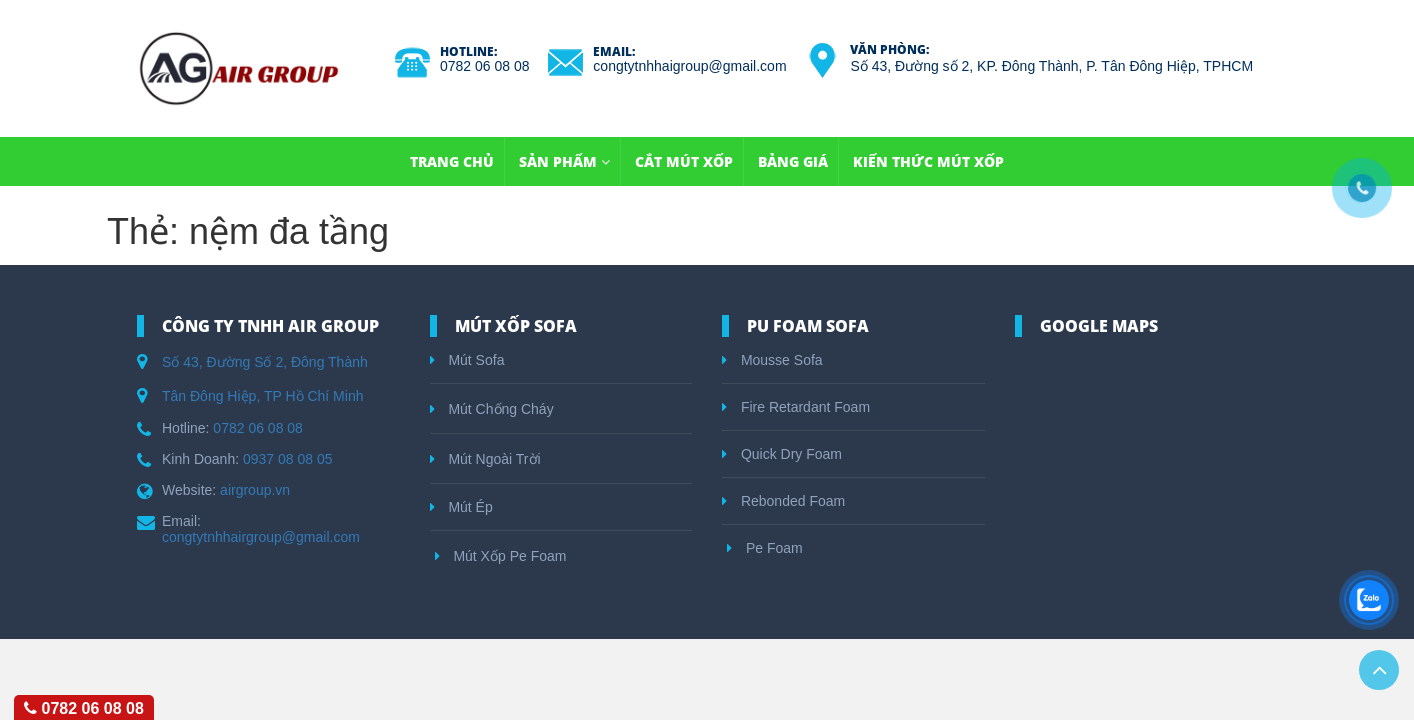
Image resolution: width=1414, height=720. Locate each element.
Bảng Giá (793, 161)
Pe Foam (765, 548)
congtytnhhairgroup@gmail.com (261, 537)
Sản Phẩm (564, 161)
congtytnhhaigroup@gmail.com (689, 66)
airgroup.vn (255, 490)
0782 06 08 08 (485, 66)
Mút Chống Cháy (492, 409)
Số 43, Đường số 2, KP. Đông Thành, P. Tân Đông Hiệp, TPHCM (1051, 66)
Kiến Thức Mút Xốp (928, 161)
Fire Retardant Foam (796, 407)
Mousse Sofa (772, 360)
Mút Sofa (467, 360)
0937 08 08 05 (288, 459)
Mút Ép (461, 507)
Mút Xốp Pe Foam (501, 556)
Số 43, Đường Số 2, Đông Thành (265, 362)
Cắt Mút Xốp (684, 161)
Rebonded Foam (783, 501)
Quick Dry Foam (782, 454)
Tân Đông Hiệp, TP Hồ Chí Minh (262, 396)
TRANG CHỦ (452, 161)
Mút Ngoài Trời (485, 459)
